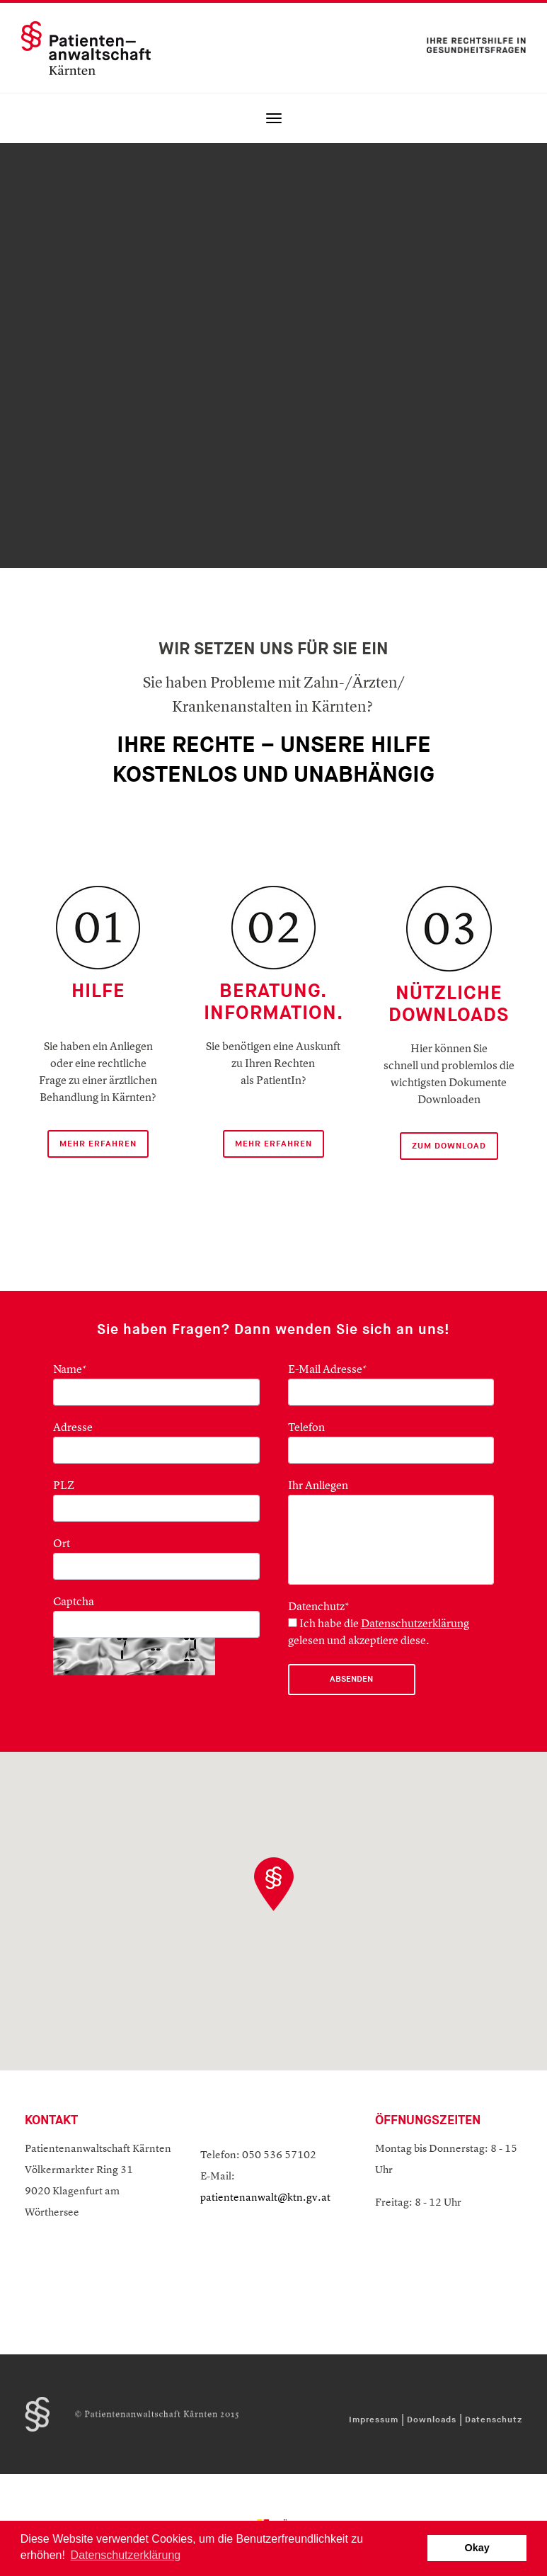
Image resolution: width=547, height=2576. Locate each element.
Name (70, 1370)
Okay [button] (477, 2547)
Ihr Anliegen (318, 1486)
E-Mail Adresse (327, 1370)
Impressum (373, 2420)
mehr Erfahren (98, 1144)
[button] (274, 1884)
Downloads (431, 2420)
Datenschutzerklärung (415, 1624)
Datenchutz (319, 1607)
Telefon (306, 1428)
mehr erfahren (273, 1144)
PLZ (63, 1486)
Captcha (73, 1602)
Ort (61, 1544)
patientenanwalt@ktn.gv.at (265, 2198)
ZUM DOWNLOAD (449, 1146)
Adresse (73, 1428)
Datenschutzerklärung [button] (126, 2555)
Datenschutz (493, 2420)
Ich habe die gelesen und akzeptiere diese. (378, 1632)
